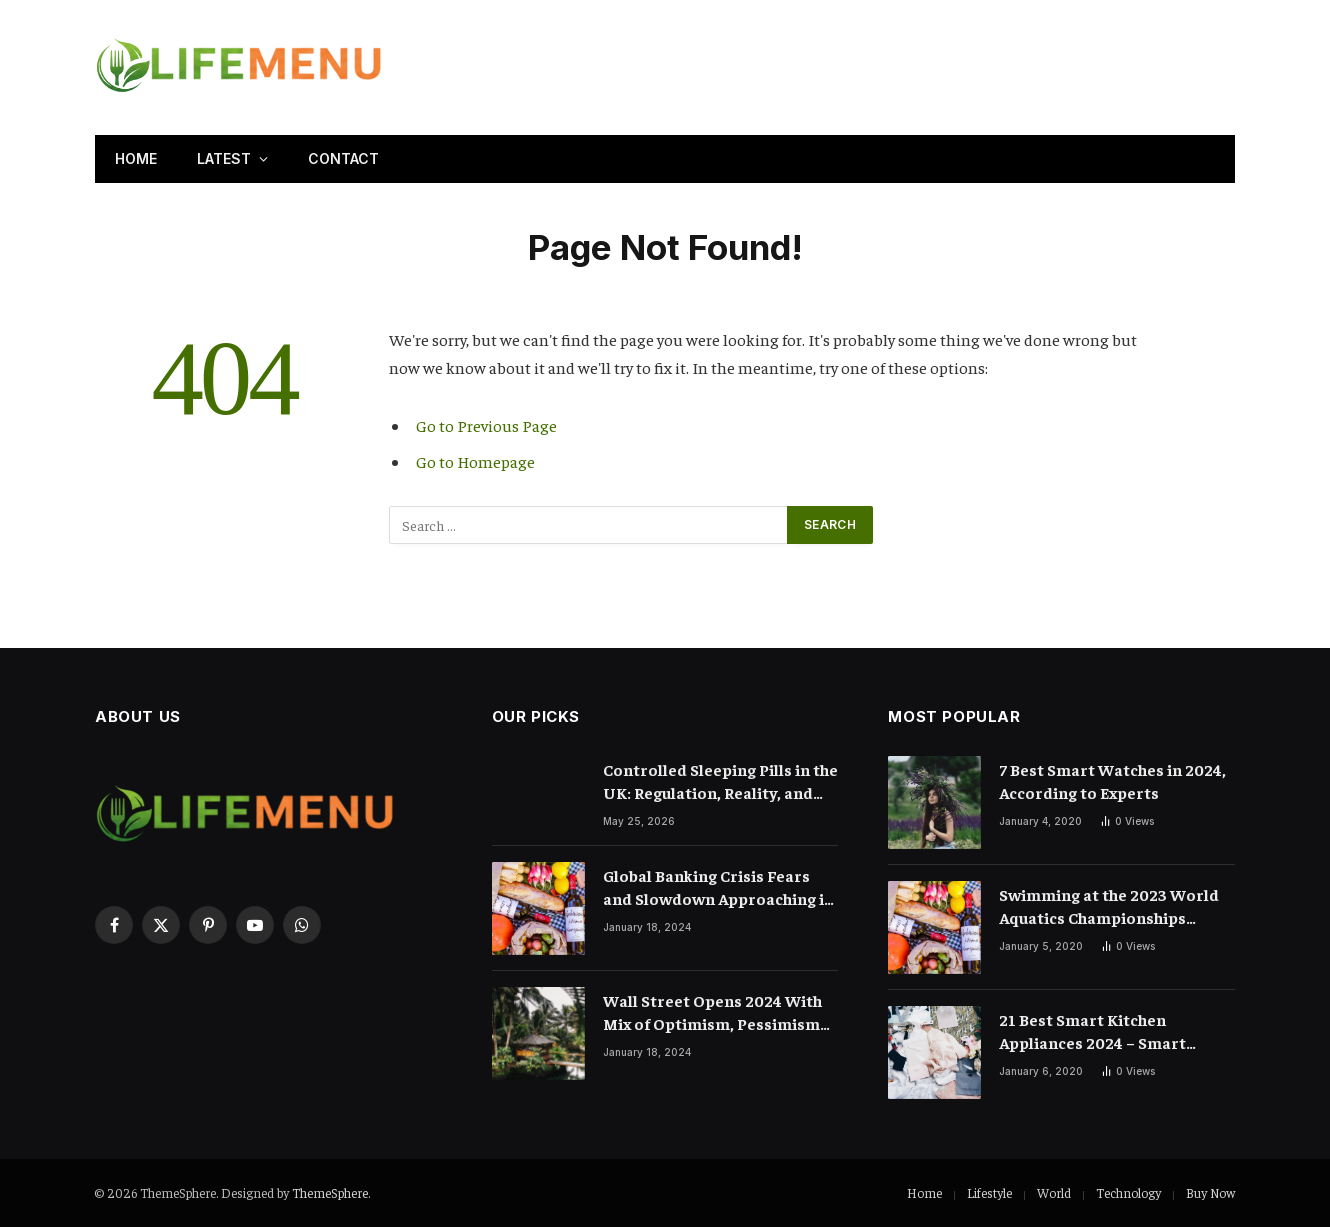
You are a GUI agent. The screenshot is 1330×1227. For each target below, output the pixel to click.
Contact (343, 158)
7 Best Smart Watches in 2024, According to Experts (1112, 780)
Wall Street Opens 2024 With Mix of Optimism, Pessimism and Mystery (712, 1012)
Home (136, 158)
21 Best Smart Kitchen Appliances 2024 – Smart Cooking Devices (1092, 1031)
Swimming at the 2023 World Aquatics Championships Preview (1109, 906)
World (1054, 1192)
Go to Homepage (475, 461)
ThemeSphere (330, 1192)
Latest (224, 158)
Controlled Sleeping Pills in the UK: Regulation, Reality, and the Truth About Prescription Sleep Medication (720, 781)
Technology (1128, 1192)
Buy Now (1210, 1192)
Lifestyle (989, 1192)
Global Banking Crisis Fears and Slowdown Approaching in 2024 (718, 887)
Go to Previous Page (486, 425)
